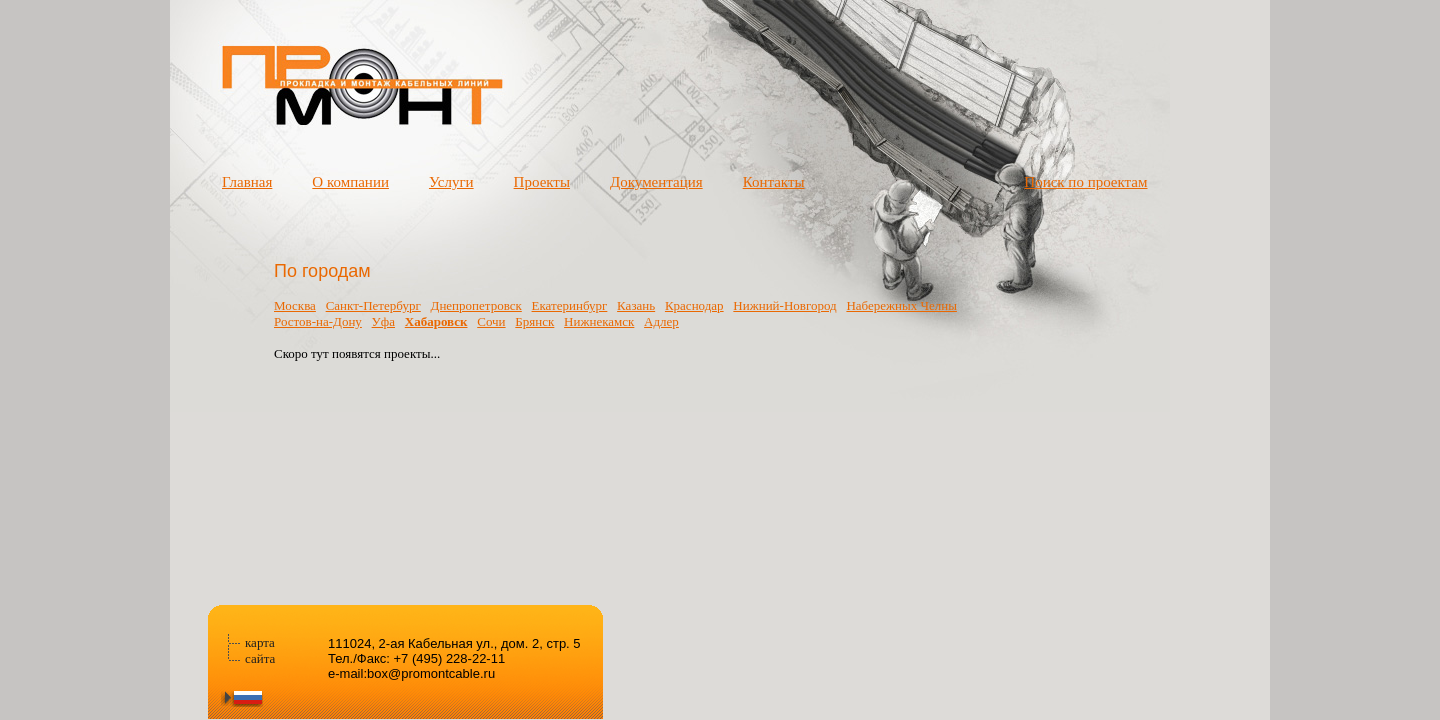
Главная (247, 182)
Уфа (383, 321)
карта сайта (260, 650)
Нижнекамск (599, 321)
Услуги (451, 182)
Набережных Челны (901, 305)
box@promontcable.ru (431, 673)
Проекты (542, 182)
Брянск (534, 321)
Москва (295, 305)
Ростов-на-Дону (318, 321)
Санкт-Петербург (373, 305)
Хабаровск (436, 321)
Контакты (774, 182)
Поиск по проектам (1085, 182)
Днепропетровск (476, 305)
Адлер (661, 321)
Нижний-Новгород (784, 305)
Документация (656, 182)
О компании (350, 182)
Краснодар (694, 305)
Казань (636, 305)
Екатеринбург (570, 305)
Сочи (491, 321)
